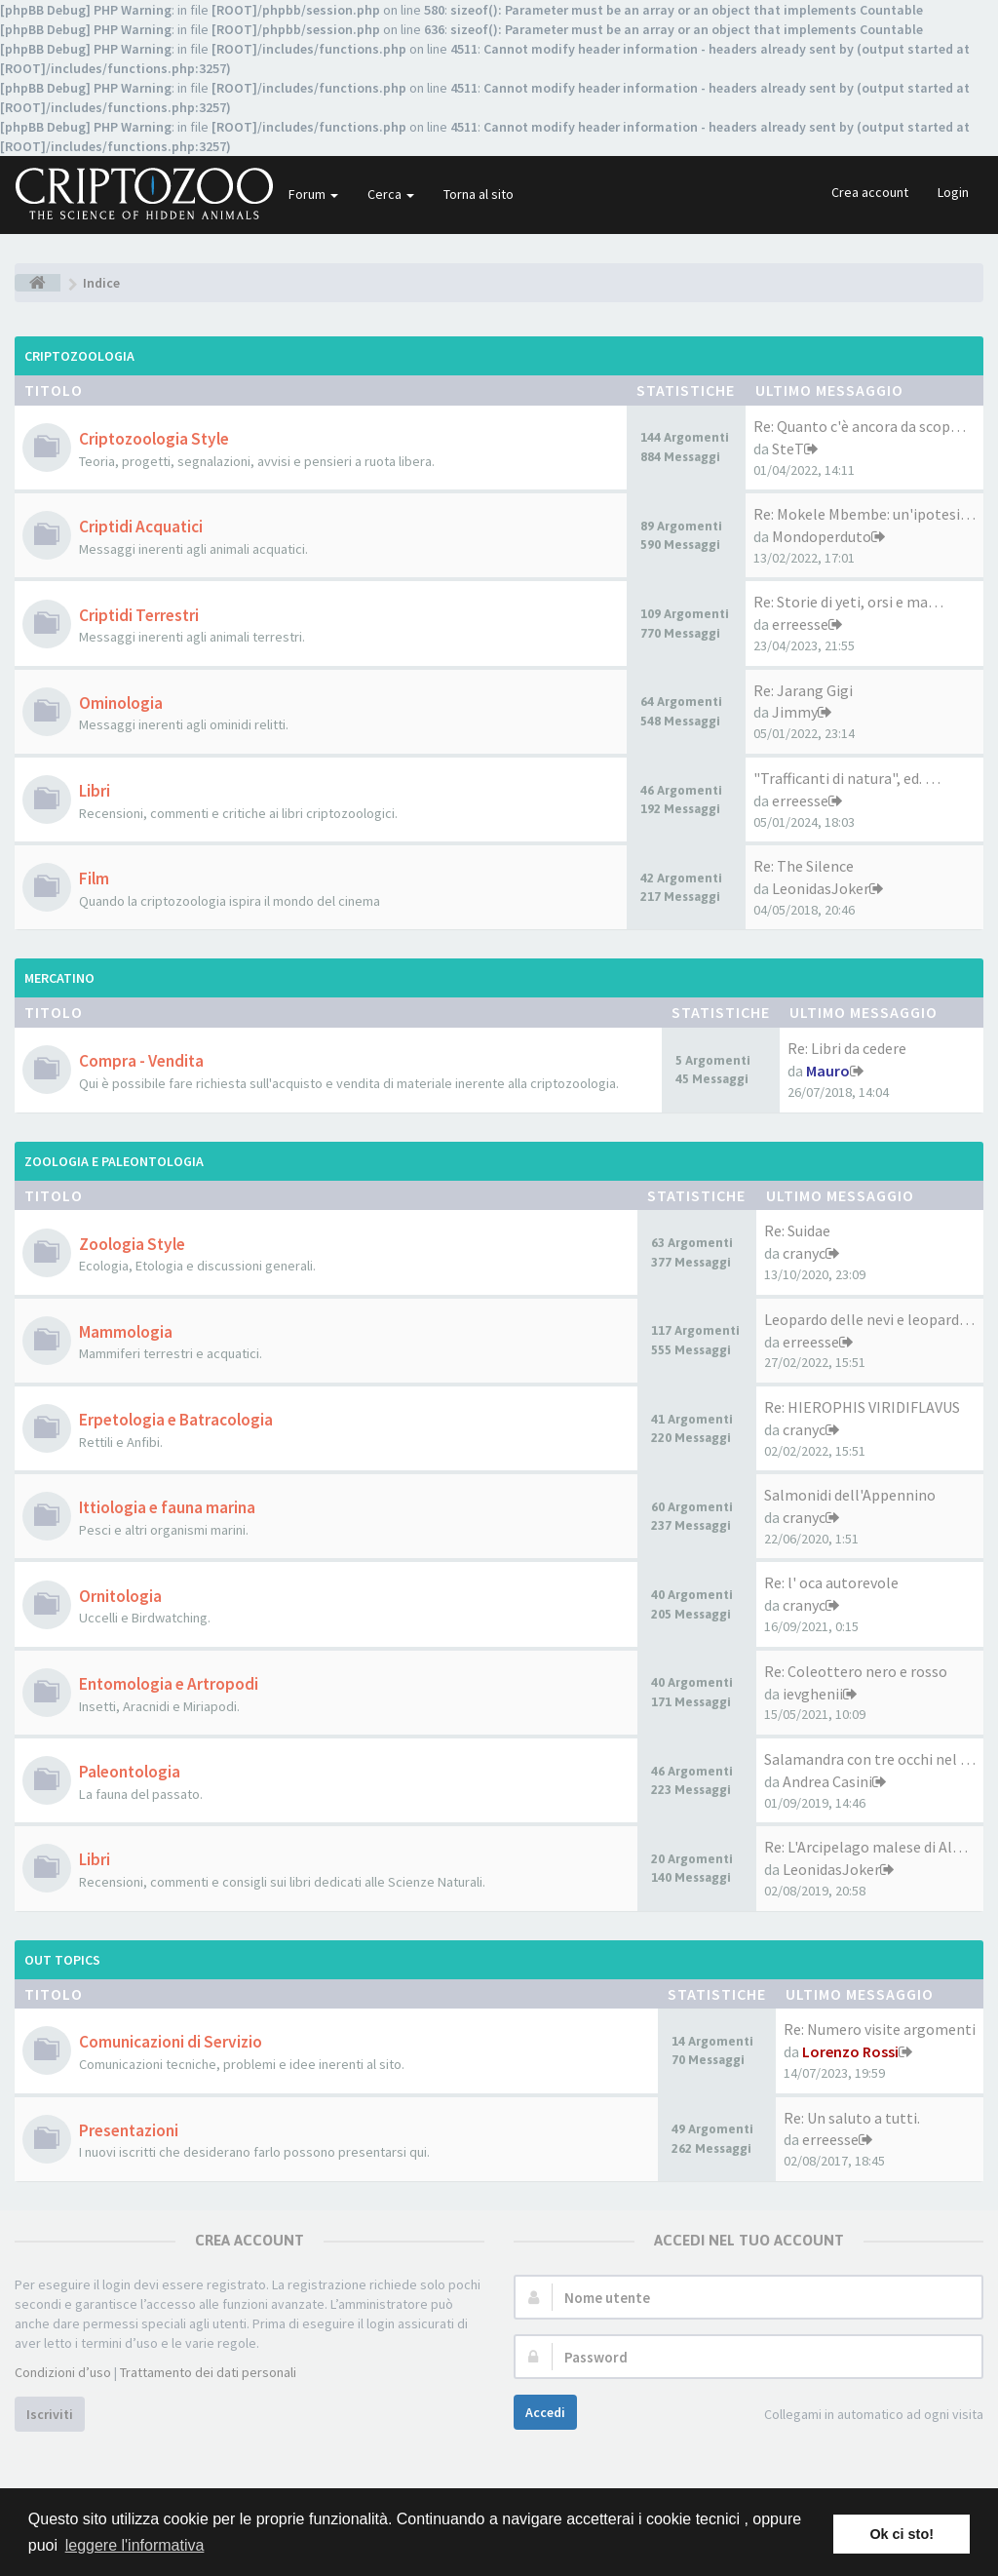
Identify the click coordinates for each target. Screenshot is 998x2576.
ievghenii (813, 1693)
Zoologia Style (132, 1244)
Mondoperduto (821, 536)
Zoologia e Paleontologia (114, 1161)
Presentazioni (128, 2130)
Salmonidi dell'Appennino (850, 1494)
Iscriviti (49, 2414)
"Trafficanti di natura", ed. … (846, 778)
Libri (94, 790)
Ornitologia (120, 1596)
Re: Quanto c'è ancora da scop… (859, 426)
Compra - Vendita (141, 1061)
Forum (313, 194)
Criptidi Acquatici (141, 526)
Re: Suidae (797, 1230)
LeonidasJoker (820, 888)
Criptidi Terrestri (139, 615)
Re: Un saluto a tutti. (852, 2117)
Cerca (390, 194)
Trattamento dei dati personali (208, 2372)
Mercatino (59, 978)
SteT (788, 448)
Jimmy (795, 712)
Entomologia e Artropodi (168, 1684)
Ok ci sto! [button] (901, 2534)
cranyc (804, 1253)
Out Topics (62, 1960)
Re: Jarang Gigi (803, 690)
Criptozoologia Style (154, 438)
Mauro (828, 1070)
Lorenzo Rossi (850, 2051)
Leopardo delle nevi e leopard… (869, 1319)
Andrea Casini (827, 1781)
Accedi (545, 2412)
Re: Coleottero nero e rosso (855, 1671)
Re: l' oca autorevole (831, 1582)
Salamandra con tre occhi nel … (870, 1759)
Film (94, 878)
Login (953, 192)
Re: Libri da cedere (846, 1048)
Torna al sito (478, 194)
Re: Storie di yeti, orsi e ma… (848, 601)
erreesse (800, 624)
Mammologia (126, 1332)
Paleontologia (129, 1771)
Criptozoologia (79, 356)
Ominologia (121, 703)
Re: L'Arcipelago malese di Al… (866, 1846)
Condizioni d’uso (63, 2372)
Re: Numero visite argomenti (880, 2029)
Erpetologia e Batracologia (176, 1419)
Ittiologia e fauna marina (167, 1507)
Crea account (869, 192)
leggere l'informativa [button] (135, 2545)
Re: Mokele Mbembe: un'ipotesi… (864, 514)
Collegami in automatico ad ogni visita (863, 2415)
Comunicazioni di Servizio (170, 2041)
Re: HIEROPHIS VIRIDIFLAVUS (862, 1407)
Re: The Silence (803, 866)
